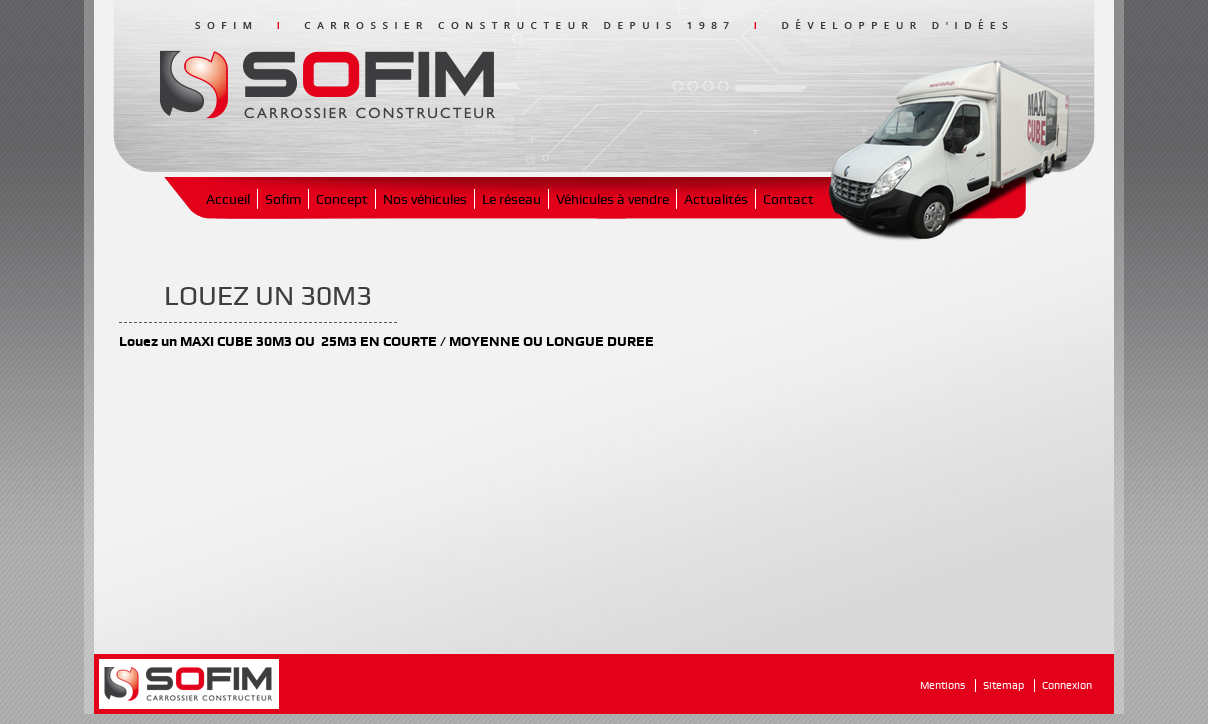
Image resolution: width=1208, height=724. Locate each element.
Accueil (228, 199)
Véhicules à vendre (612, 199)
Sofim (283, 199)
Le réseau (511, 199)
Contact (788, 199)
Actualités (716, 199)
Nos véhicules (425, 199)
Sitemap (1003, 685)
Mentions (942, 685)
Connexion (1067, 685)
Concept (342, 199)
